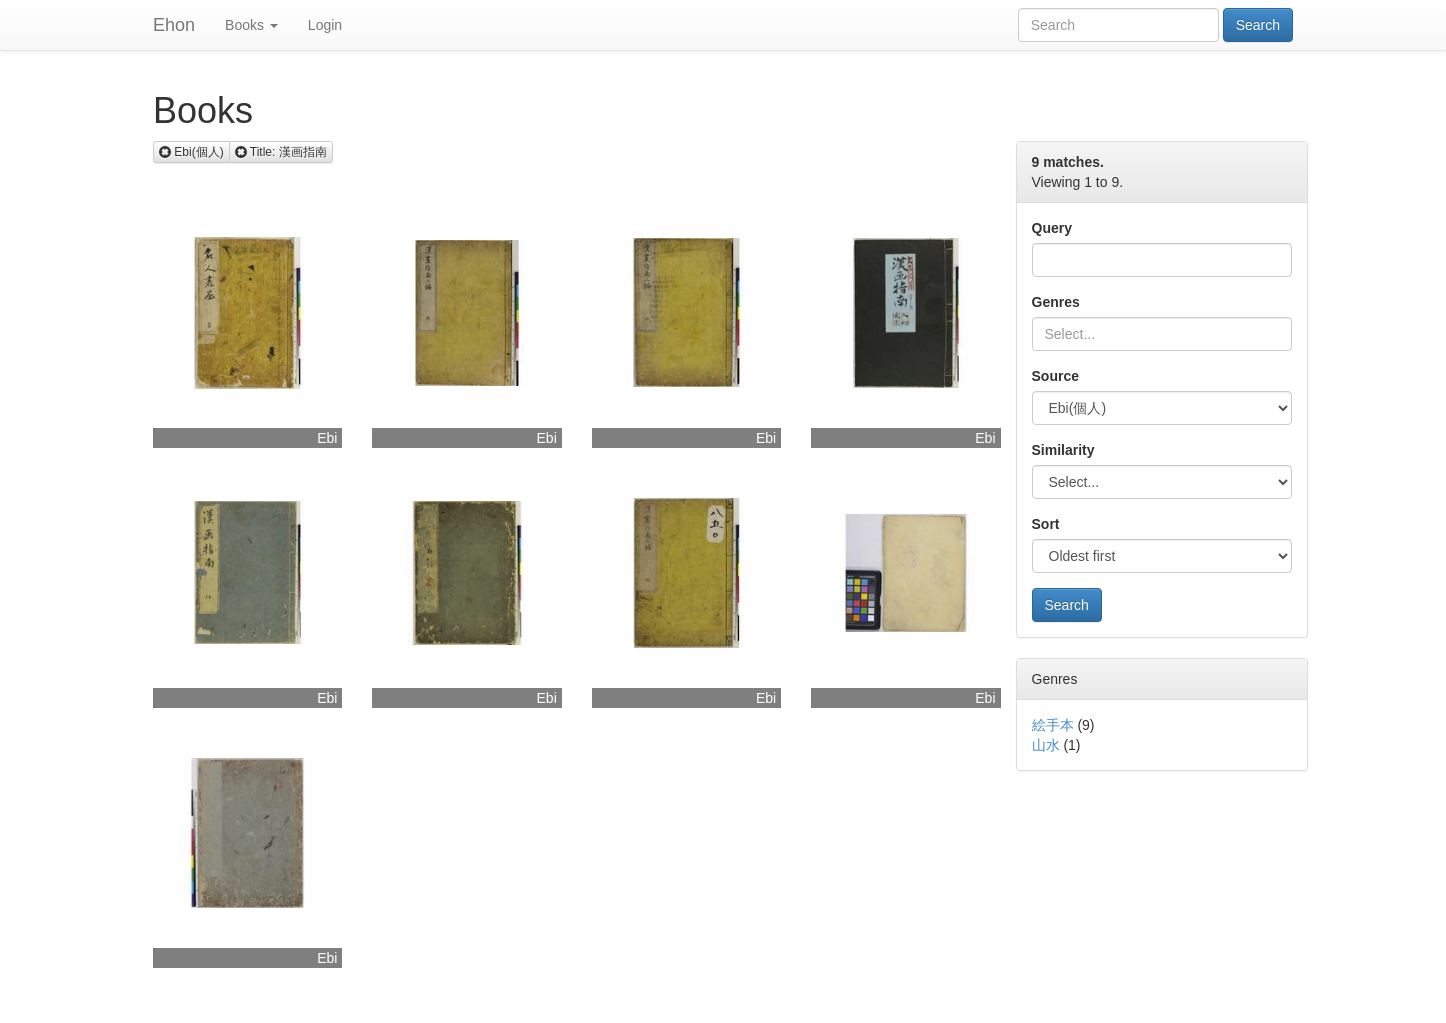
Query (1052, 228)
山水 (1046, 745)
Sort (1046, 524)
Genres (1056, 302)
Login (325, 25)
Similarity (1063, 450)
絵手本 (1053, 725)
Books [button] (251, 25)
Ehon (174, 25)
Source (1055, 376)
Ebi (327, 438)
